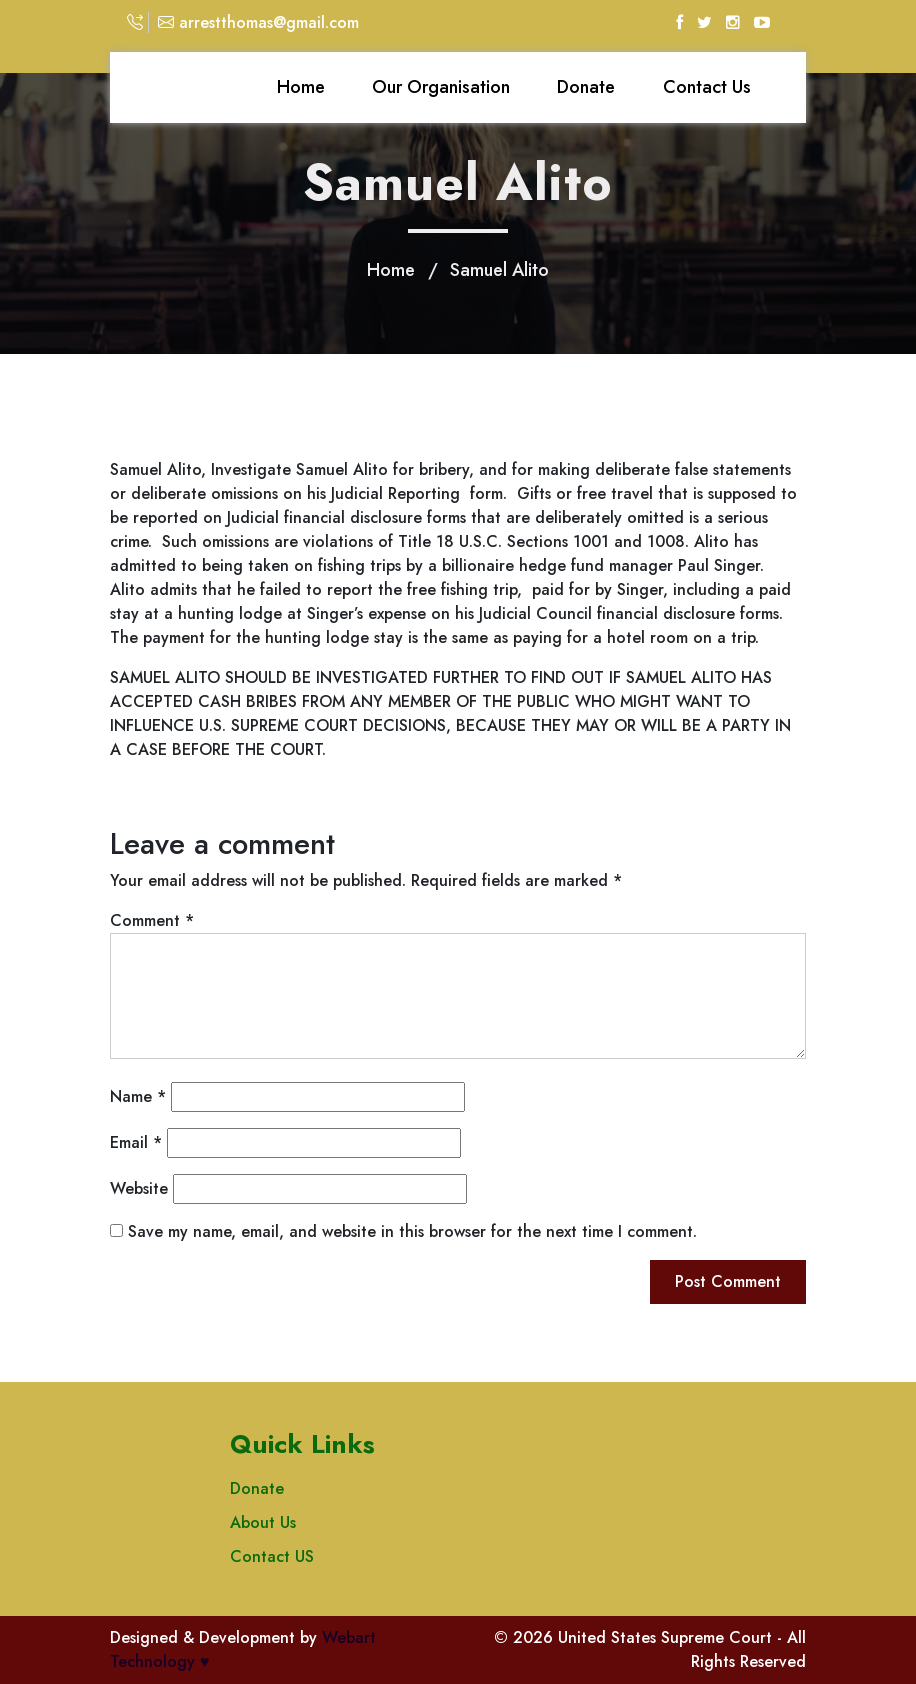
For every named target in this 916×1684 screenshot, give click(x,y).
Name (138, 1096)
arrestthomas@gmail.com (258, 22)
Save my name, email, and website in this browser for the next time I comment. (412, 1231)
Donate (586, 87)
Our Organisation (441, 87)
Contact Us (707, 87)
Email (136, 1142)
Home (301, 87)
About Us (263, 1522)
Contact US (272, 1556)
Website (139, 1188)
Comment (152, 920)
